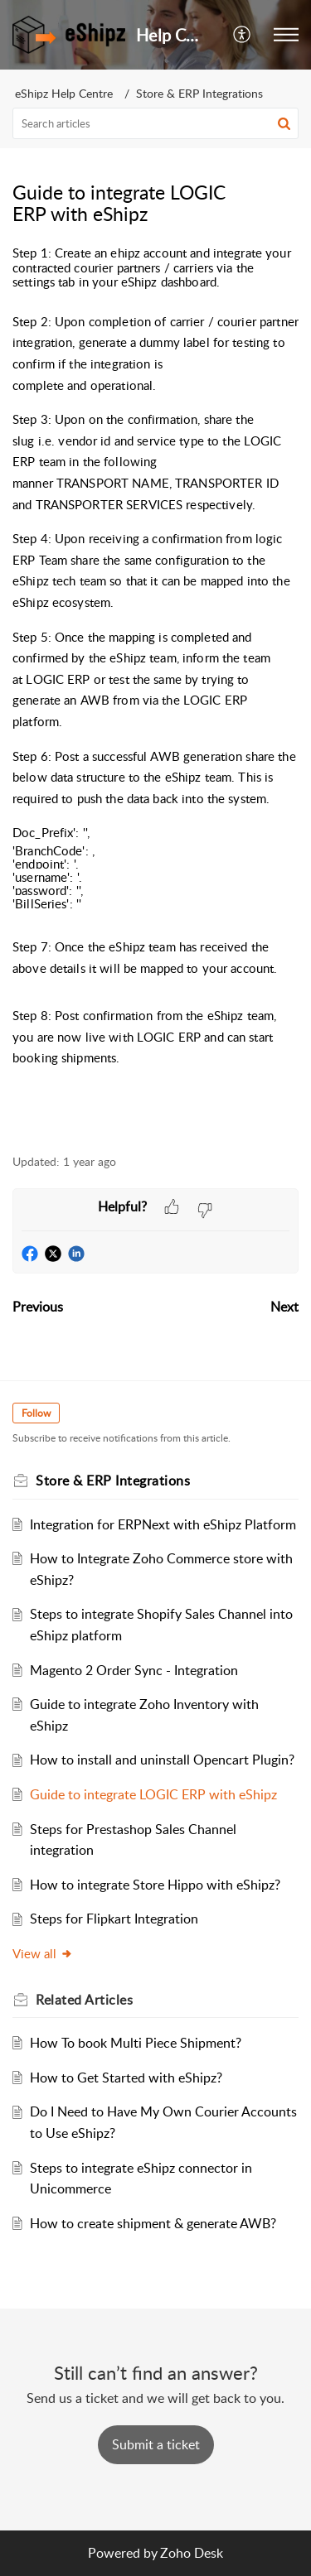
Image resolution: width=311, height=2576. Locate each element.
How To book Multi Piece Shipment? (135, 2043)
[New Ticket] (156, 2444)
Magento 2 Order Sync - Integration (134, 1670)
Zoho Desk (191, 2553)
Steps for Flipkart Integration (114, 1918)
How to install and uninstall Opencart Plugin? (162, 1759)
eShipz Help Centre (64, 93)
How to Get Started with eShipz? (126, 2077)
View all (42, 1953)
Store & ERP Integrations (199, 93)
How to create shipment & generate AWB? (153, 2223)
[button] (242, 35)
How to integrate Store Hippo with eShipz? (155, 1884)
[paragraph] (155, 691)
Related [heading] (84, 2000)
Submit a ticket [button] (156, 2444)
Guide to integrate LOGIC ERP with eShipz (153, 1794)
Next (284, 1307)
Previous (37, 1307)
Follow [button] (36, 1413)
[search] (155, 123)
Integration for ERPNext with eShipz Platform (163, 1524)
